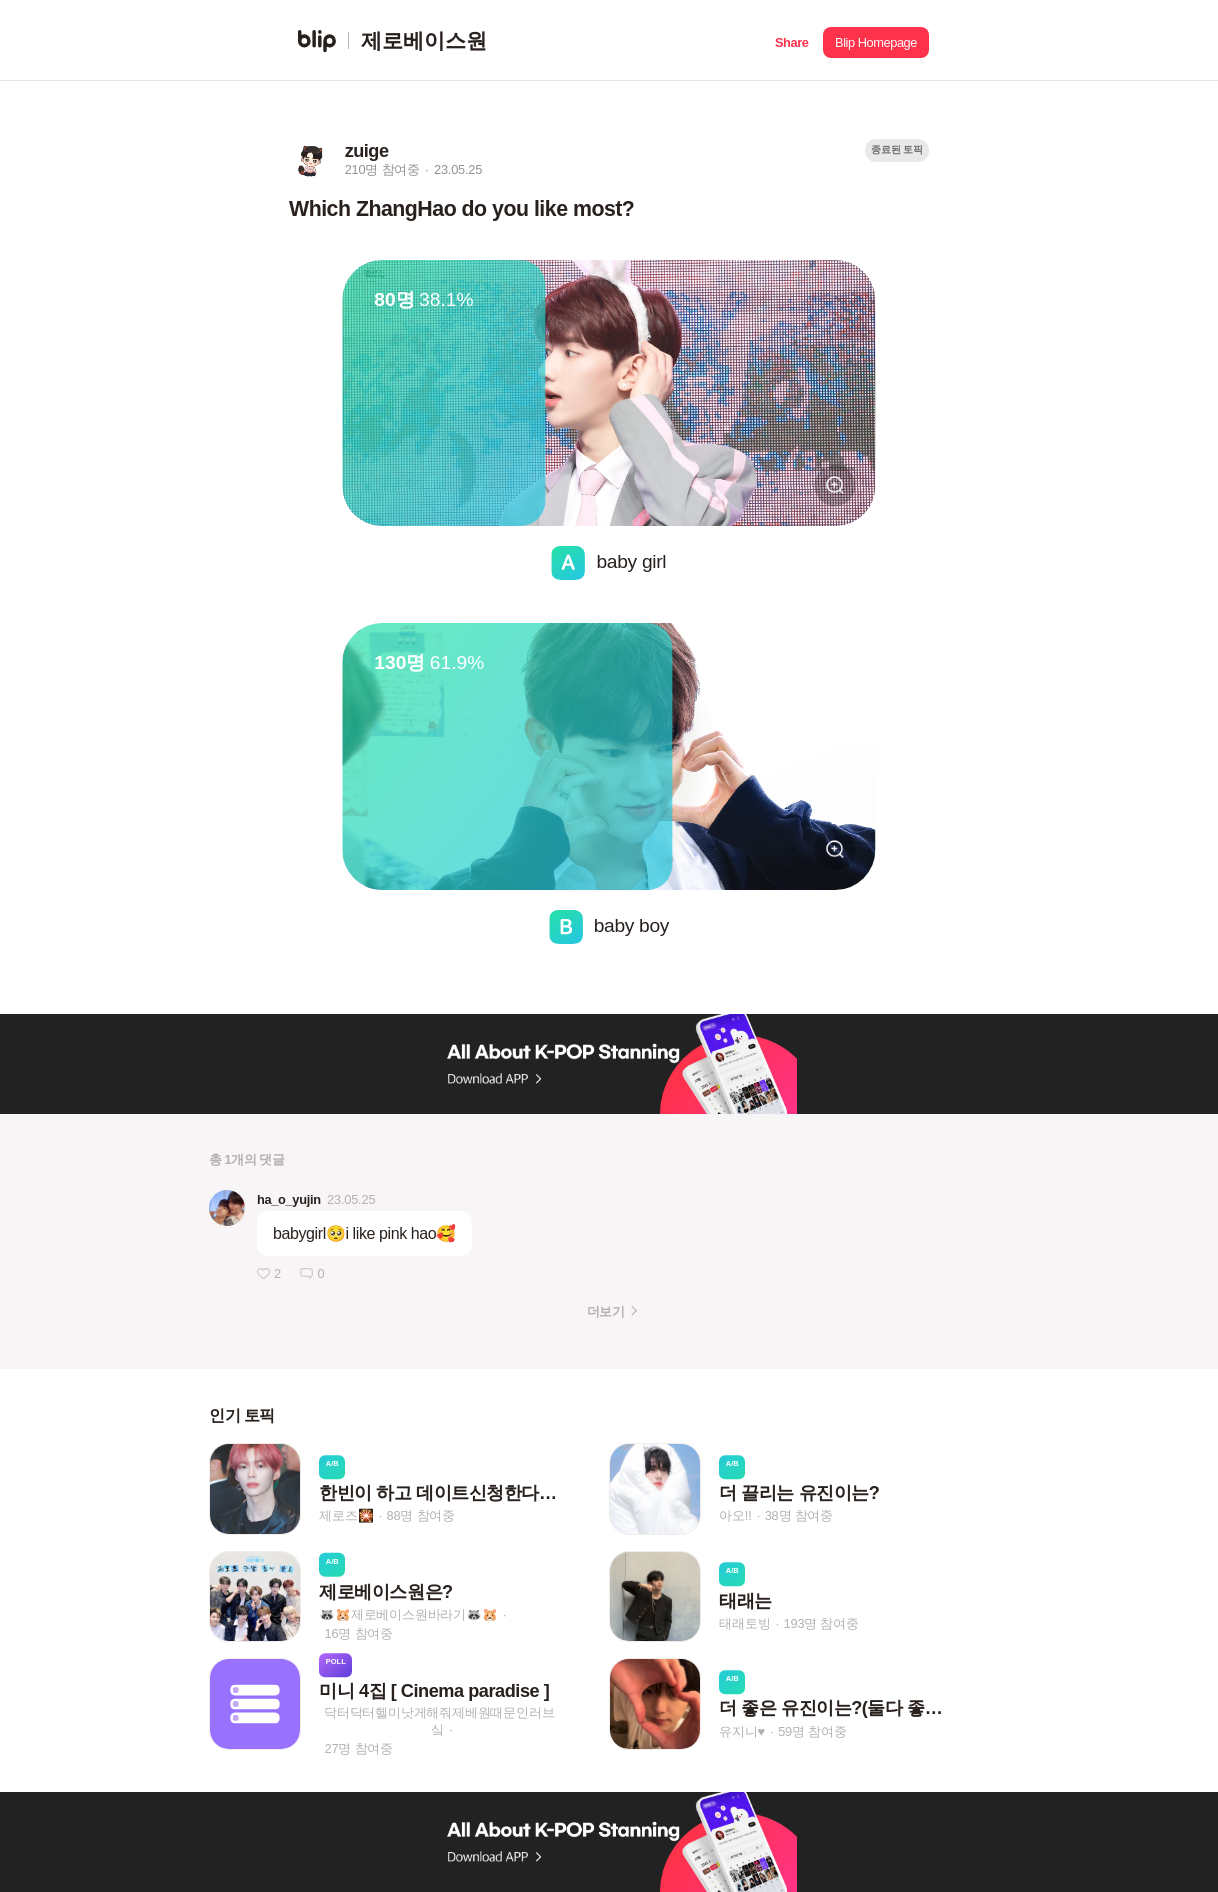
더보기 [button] (605, 1311)
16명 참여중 (359, 1633)
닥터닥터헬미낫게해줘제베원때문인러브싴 (439, 1721)
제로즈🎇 (346, 1516)
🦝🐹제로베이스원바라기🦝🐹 (408, 1614)
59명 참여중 (812, 1731)
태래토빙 (744, 1623)
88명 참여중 (421, 1516)
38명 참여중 (799, 1516)
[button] (791, 40)
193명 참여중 (821, 1623)
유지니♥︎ (742, 1731)
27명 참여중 (359, 1748)
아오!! (735, 1516)
